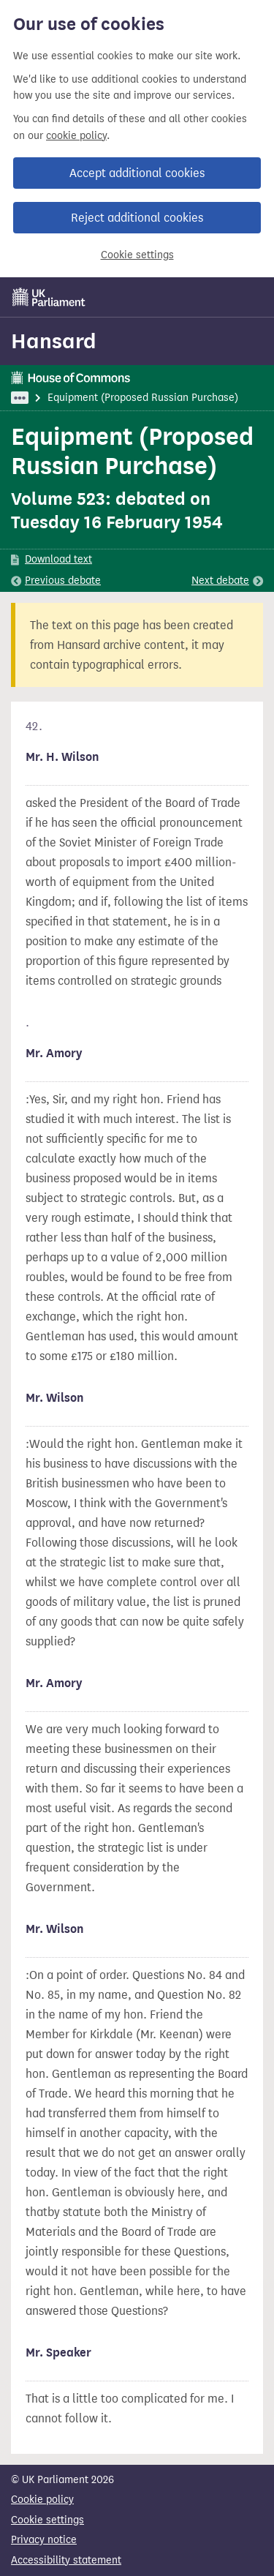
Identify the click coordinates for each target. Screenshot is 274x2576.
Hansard (53, 341)
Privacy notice (44, 2540)
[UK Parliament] (49, 297)
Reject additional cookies (137, 218)
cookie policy (76, 135)
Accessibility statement (66, 2560)
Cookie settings (137, 255)
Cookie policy (42, 2499)
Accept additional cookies (137, 173)
